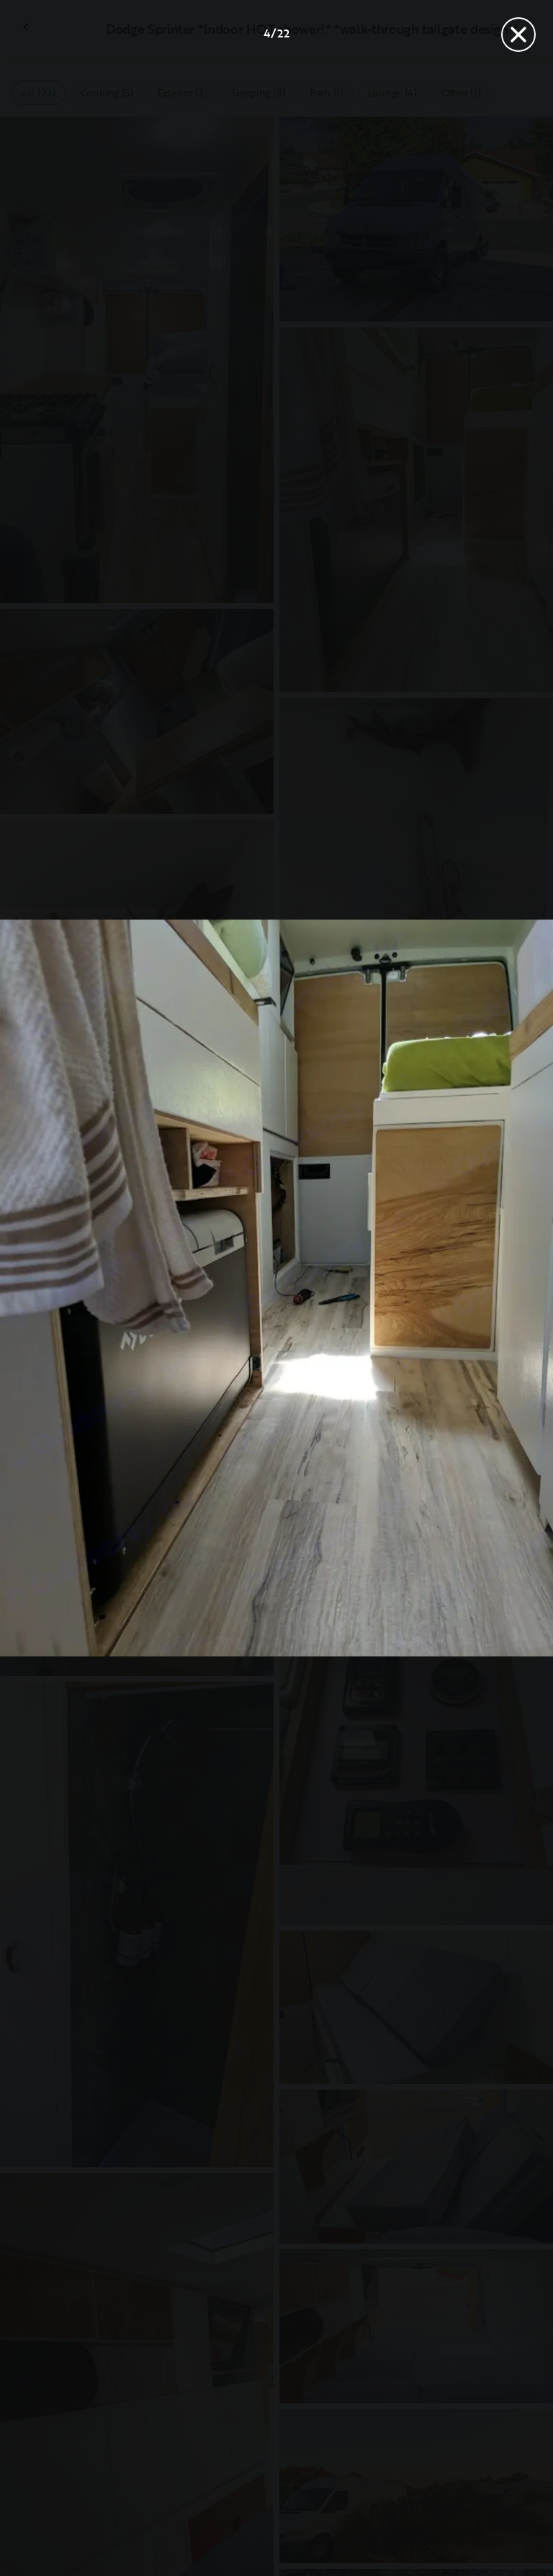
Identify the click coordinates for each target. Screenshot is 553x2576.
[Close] (518, 34)
